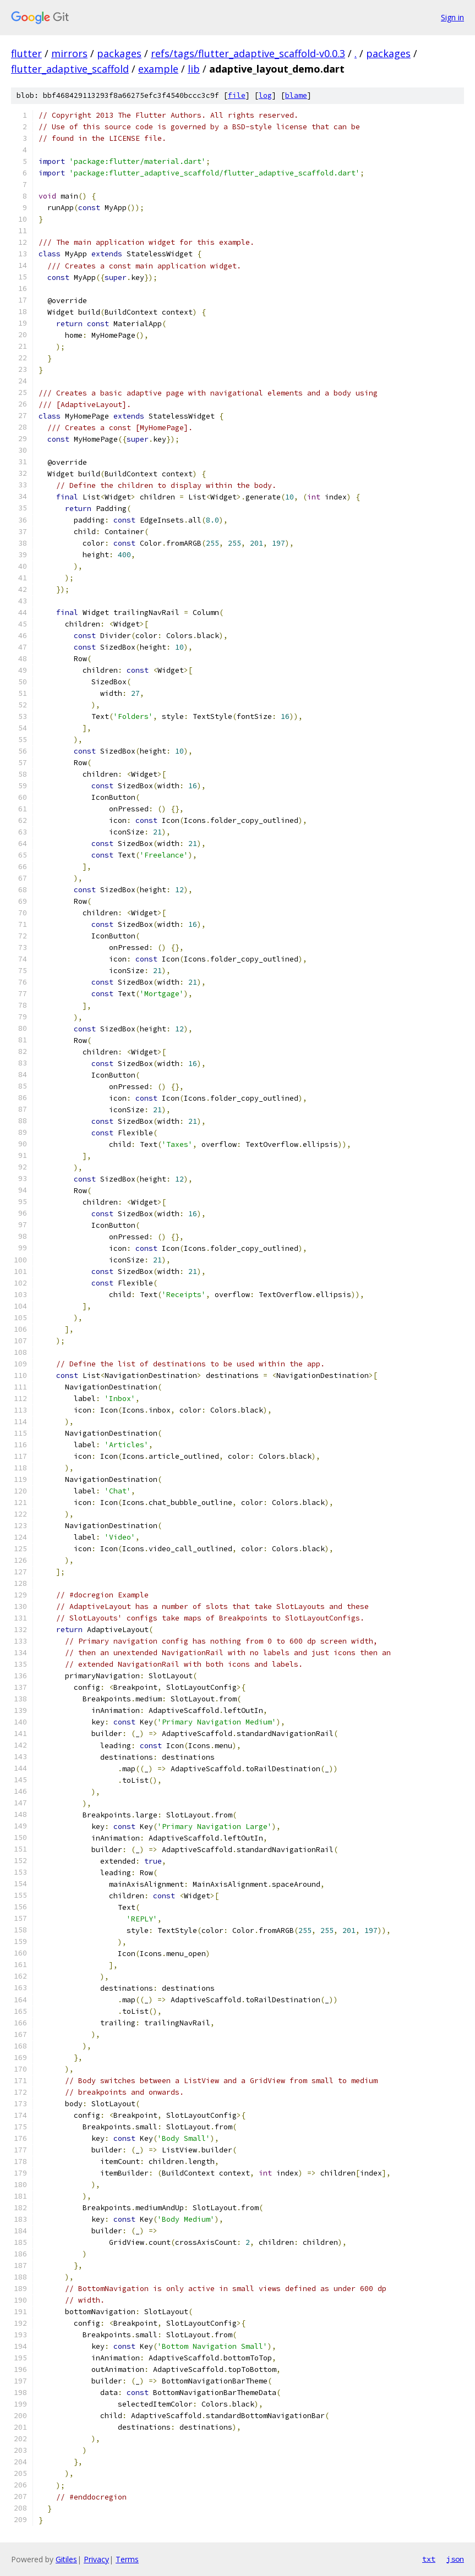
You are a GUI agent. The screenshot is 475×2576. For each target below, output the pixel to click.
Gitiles (66, 2559)
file (236, 95)
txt (428, 2559)
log (265, 95)
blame (296, 95)
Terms (127, 2559)
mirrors (69, 53)
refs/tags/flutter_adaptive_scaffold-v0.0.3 (248, 53)
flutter (26, 53)
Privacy (96, 2559)
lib (194, 68)
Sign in (452, 17)
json (455, 2559)
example (158, 68)
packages (119, 53)
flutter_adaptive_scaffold (70, 68)
